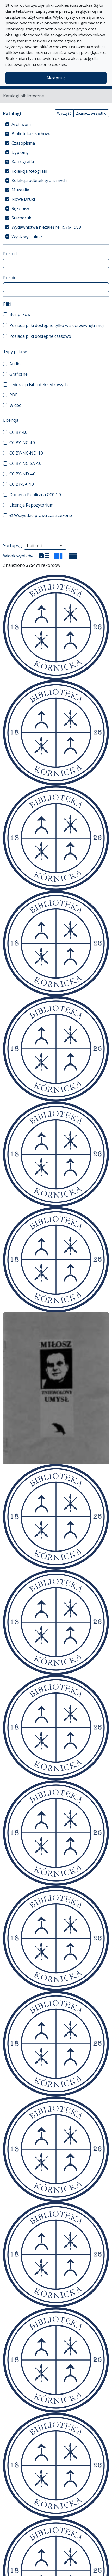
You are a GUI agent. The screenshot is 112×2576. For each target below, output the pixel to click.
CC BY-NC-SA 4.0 (25, 463)
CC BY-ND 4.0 (22, 474)
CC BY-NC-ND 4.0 (26, 453)
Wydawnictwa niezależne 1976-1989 (46, 227)
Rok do (10, 277)
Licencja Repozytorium (31, 505)
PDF (13, 395)
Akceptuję (56, 78)
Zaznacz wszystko (91, 113)
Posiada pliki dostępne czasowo (40, 336)
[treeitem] (56, 124)
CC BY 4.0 (18, 432)
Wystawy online (26, 236)
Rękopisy (20, 208)
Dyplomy (20, 152)
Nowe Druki (23, 199)
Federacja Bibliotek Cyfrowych (38, 384)
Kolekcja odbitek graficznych (39, 180)
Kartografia (22, 162)
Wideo (15, 405)
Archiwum (21, 124)
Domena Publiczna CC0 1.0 (35, 494)
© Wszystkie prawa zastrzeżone (40, 515)
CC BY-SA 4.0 (21, 484)
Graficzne (18, 374)
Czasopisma (23, 143)
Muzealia (20, 190)
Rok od (10, 254)
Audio (15, 364)
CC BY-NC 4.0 (22, 443)
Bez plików (19, 314)
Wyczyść (64, 113)
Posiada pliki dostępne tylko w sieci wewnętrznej (56, 325)
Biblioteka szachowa (31, 134)
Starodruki (21, 218)
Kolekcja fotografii (29, 171)
